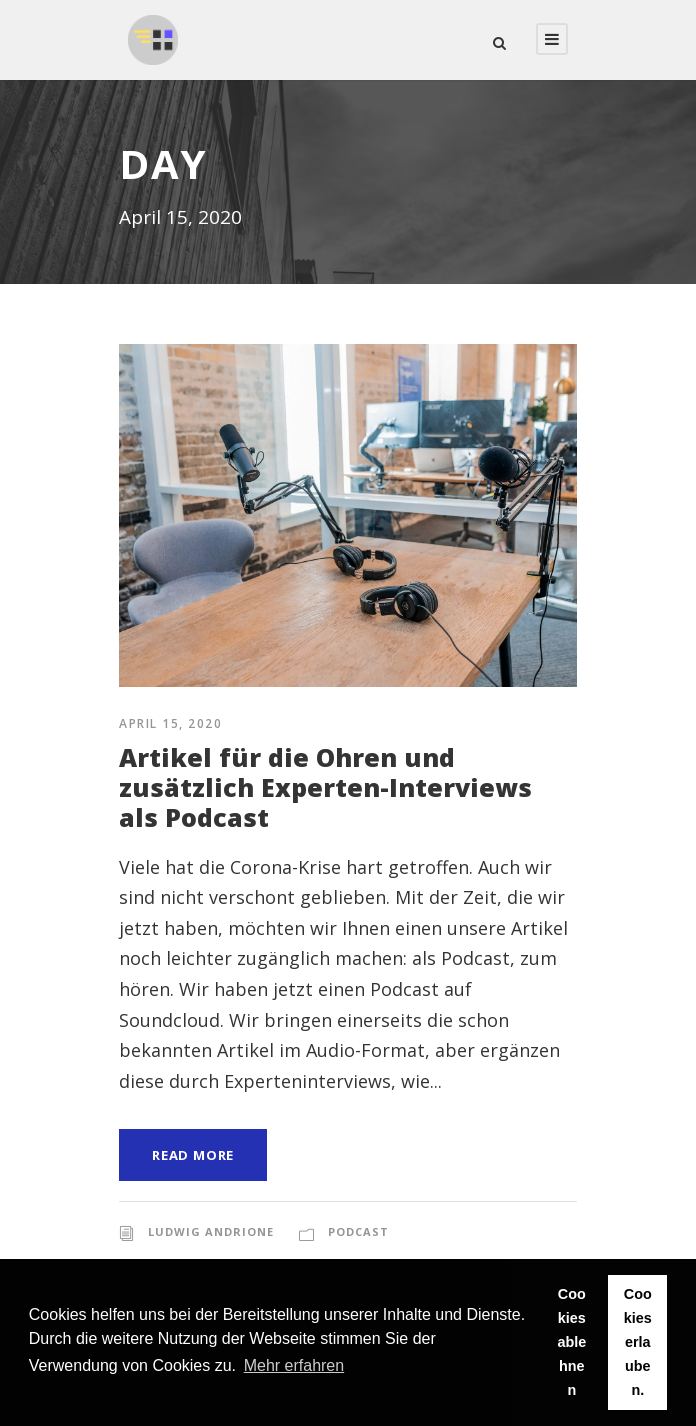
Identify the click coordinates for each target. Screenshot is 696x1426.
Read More (193, 1155)
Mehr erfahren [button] (294, 1365)
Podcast (358, 1231)
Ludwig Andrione (211, 1231)
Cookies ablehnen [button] (571, 1342)
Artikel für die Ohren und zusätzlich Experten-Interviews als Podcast (325, 787)
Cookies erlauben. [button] (638, 1342)
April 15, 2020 (170, 723)
